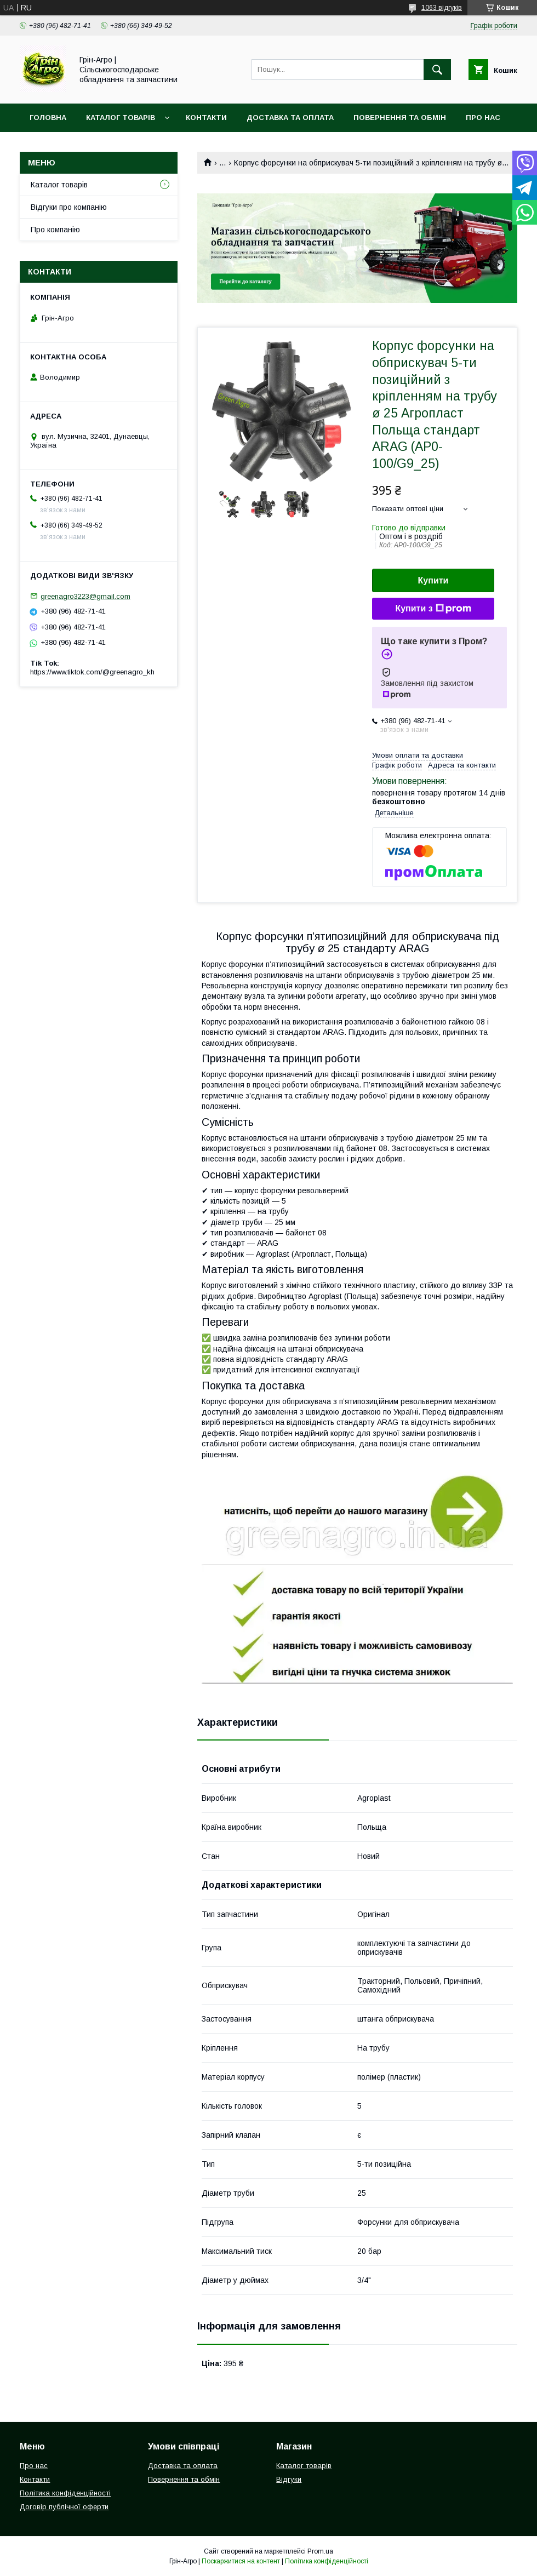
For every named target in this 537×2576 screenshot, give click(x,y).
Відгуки (288, 2479)
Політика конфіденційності (65, 2493)
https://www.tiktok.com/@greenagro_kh (92, 672)
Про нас (483, 117)
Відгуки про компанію (69, 207)
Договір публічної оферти (64, 2507)
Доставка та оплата (290, 117)
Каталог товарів (120, 117)
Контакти (206, 117)
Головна (48, 117)
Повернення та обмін (399, 117)
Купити (433, 580)
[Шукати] (437, 69)
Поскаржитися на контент (241, 2561)
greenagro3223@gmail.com (85, 596)
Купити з (433, 609)
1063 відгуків (441, 8)
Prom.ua (320, 2551)
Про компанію (55, 229)
